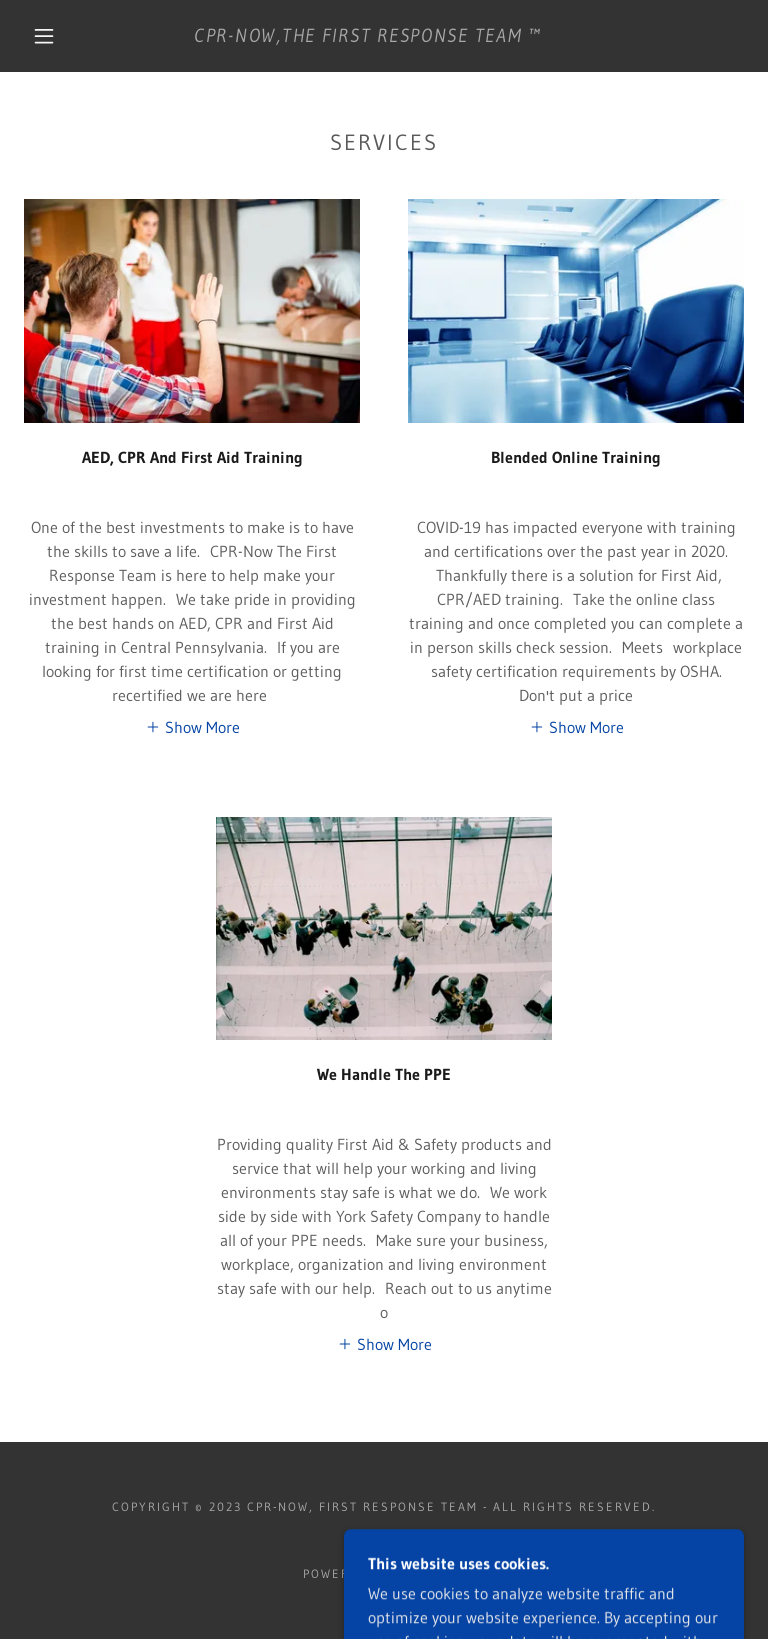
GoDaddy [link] (431, 1573)
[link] (368, 36)
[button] (44, 36)
